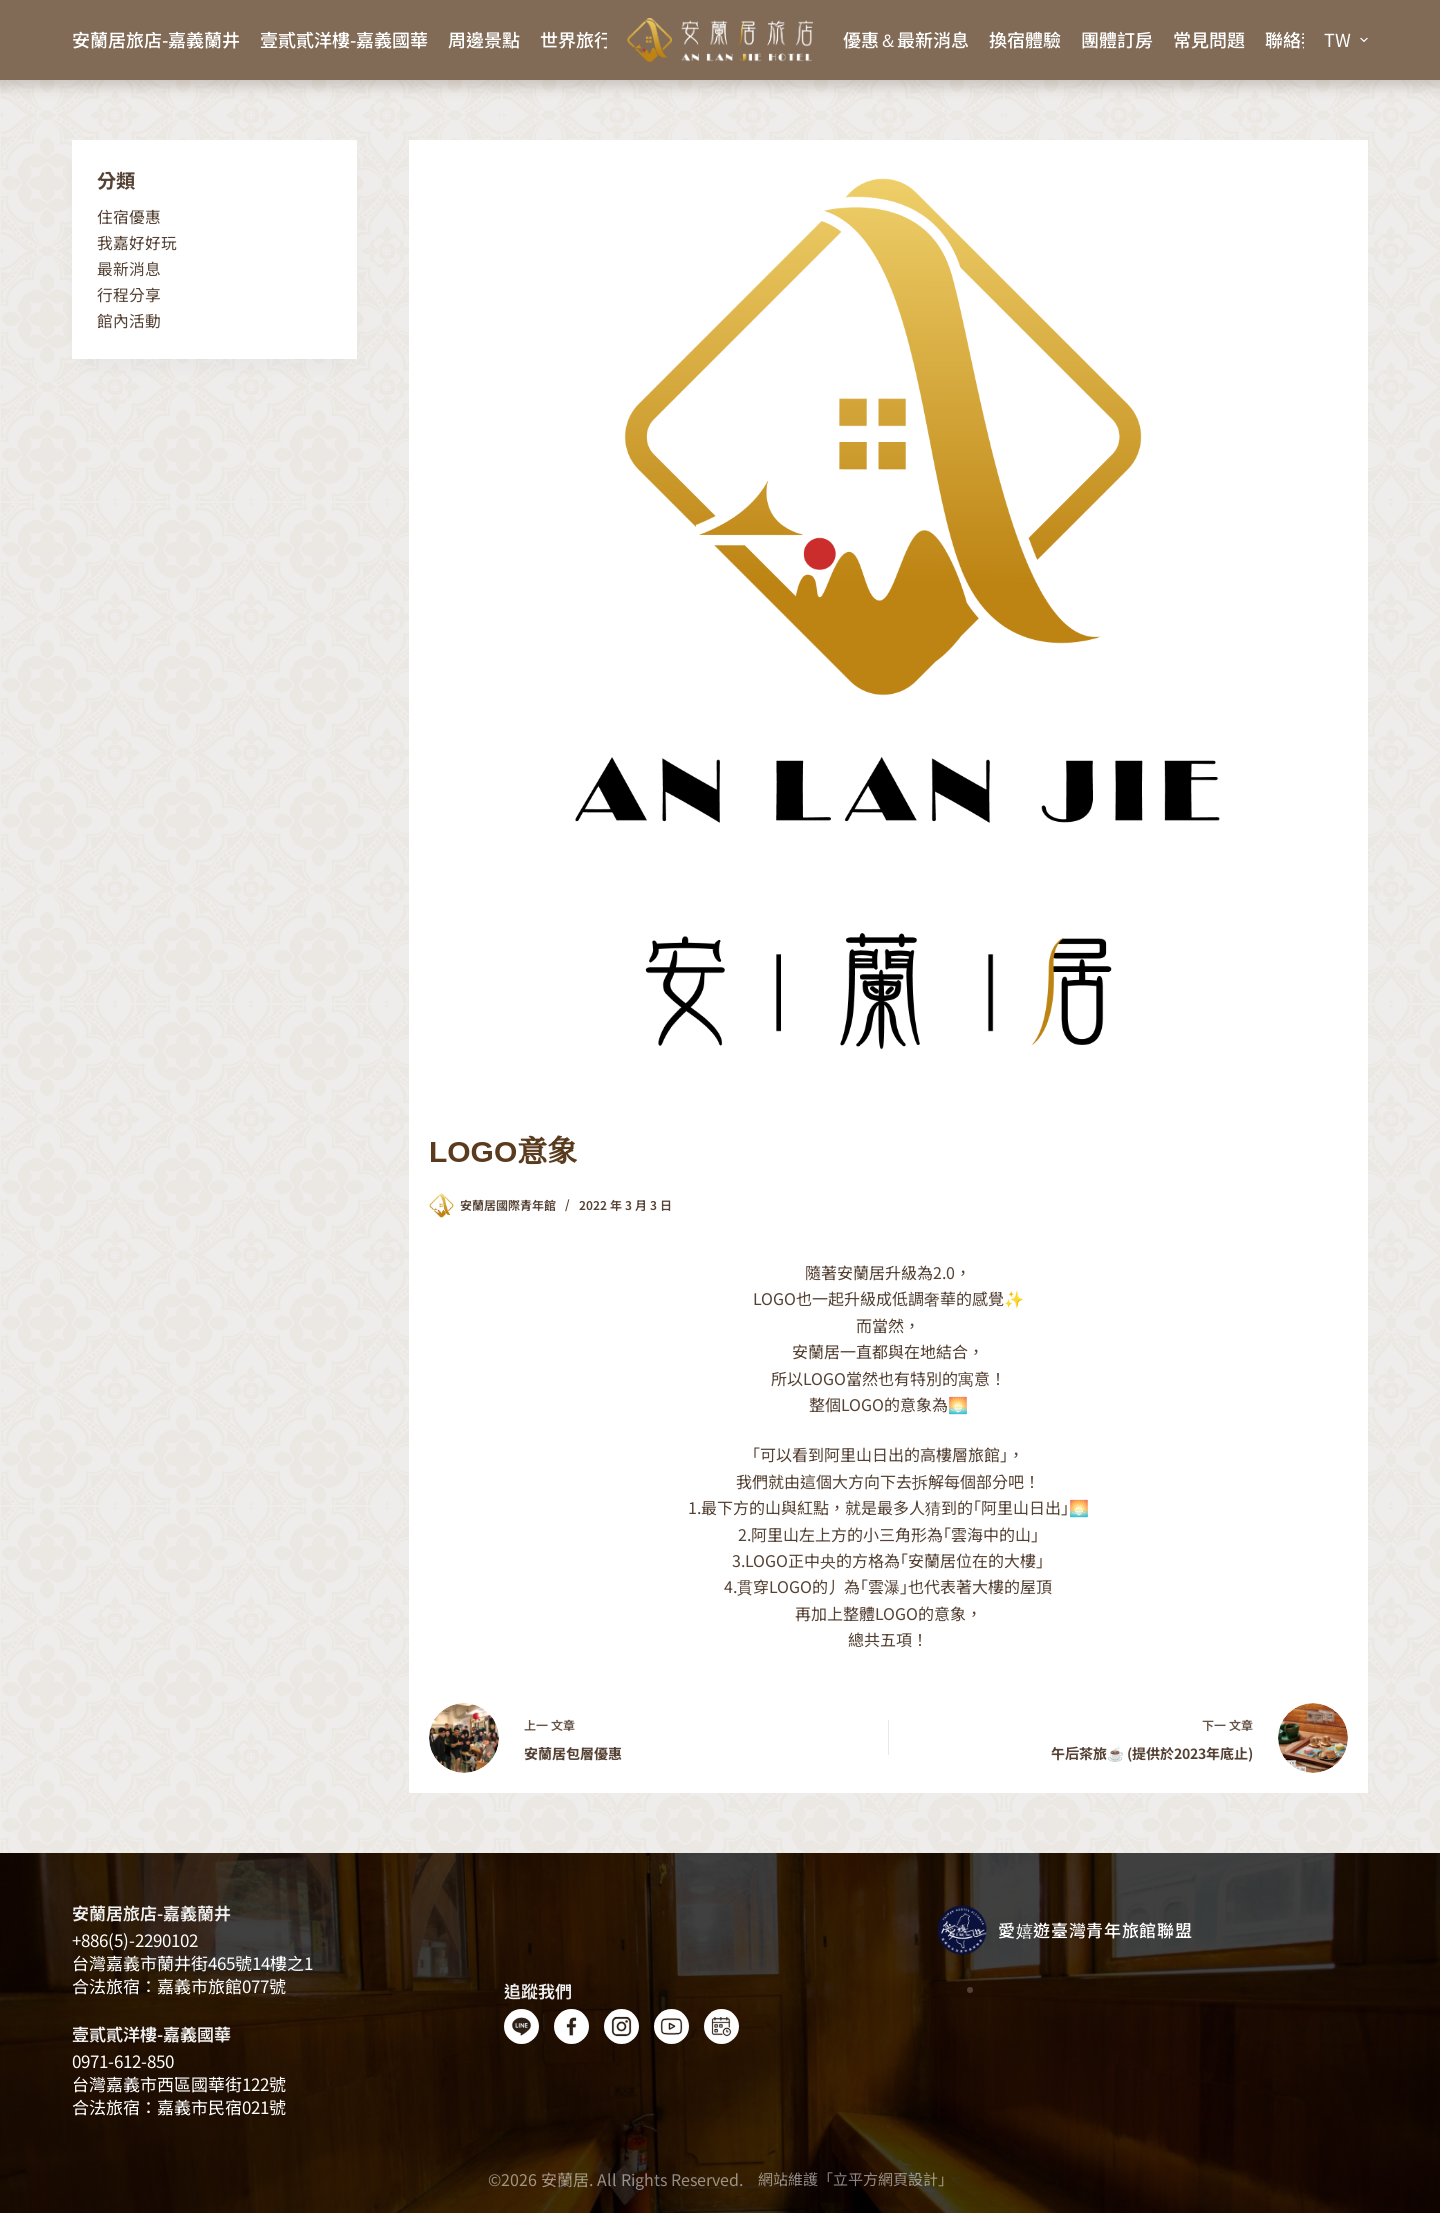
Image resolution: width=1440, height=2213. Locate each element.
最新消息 (129, 268)
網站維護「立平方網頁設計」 (855, 2178)
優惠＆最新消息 (906, 39)
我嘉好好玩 (137, 242)
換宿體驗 (1025, 39)
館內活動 (129, 320)
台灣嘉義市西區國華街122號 (179, 2083)
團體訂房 (1117, 39)
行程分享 (129, 294)
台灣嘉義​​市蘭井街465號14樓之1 (192, 1962)
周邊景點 (484, 39)
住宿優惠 (129, 216)
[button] (1346, 40)
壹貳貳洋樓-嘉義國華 (344, 39)
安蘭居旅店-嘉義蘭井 (156, 39)
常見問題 (1209, 39)
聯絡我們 (1301, 39)
